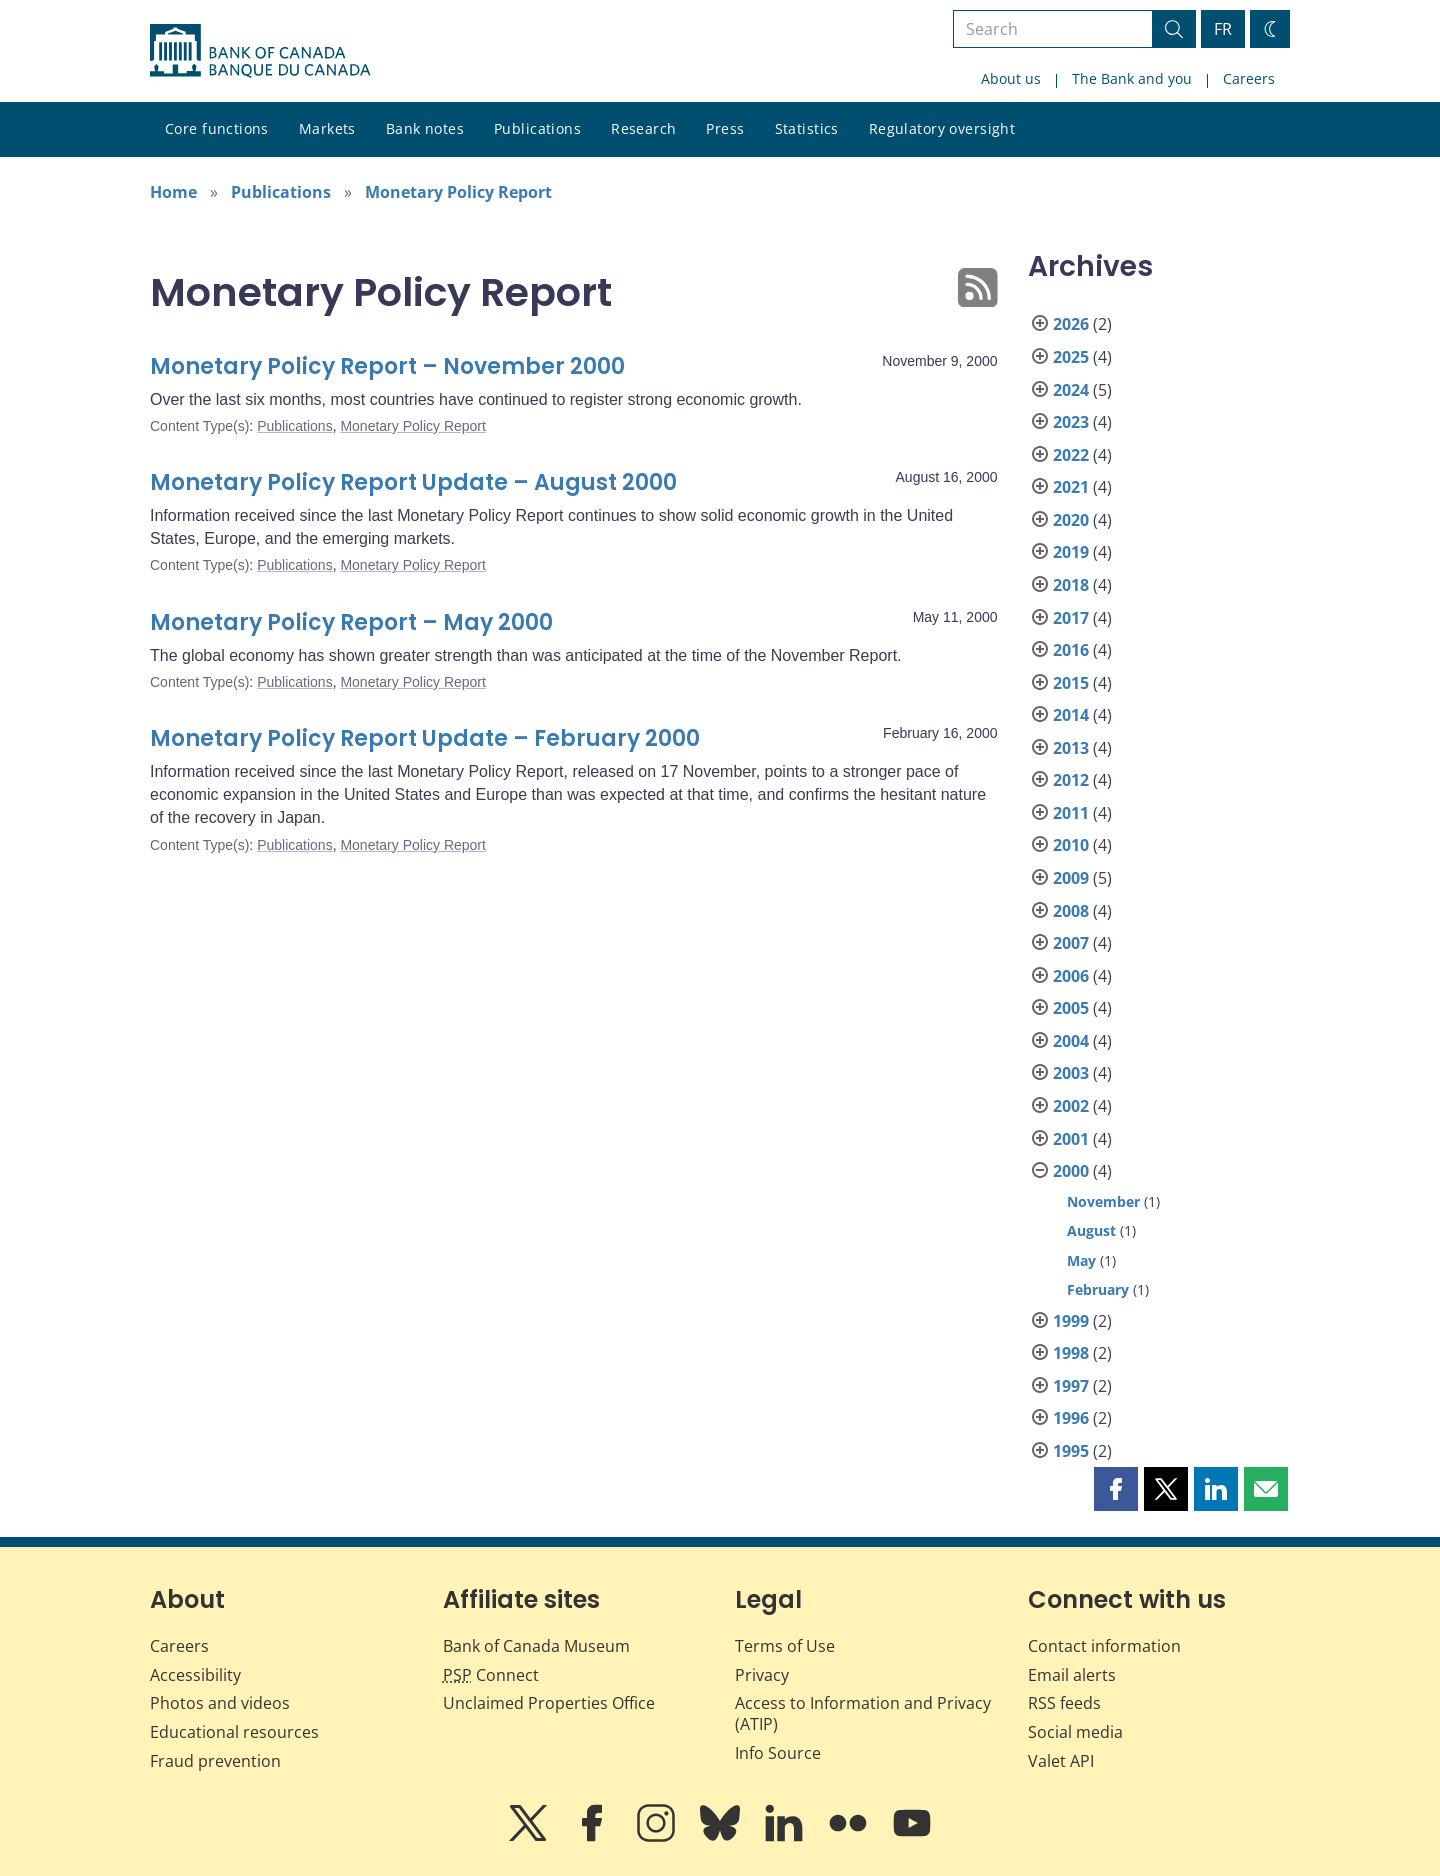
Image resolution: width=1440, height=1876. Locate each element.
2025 (1071, 357)
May (1081, 1260)
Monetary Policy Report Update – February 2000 (425, 738)
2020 (1071, 520)
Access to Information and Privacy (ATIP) (863, 1713)
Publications (537, 128)
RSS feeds (1064, 1703)
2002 (1071, 1106)
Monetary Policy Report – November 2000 (387, 366)
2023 (1071, 422)
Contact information (1104, 1646)
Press (725, 128)
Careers (1249, 78)
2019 (1071, 552)
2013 (1071, 748)
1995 (1071, 1451)
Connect (491, 1675)
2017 (1071, 618)
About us (1011, 78)
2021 (1071, 487)
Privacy (762, 1675)
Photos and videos (220, 1703)
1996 (1071, 1418)
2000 (1071, 1171)
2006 (1071, 976)
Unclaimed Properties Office (549, 1703)
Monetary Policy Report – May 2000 (351, 622)
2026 (1071, 324)
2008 (1071, 911)
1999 (1071, 1321)
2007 (1071, 943)
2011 (1071, 813)
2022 (1071, 455)
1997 (1071, 1386)
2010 (1071, 845)
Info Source (778, 1753)
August (1091, 1230)
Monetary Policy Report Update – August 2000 (413, 482)
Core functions (217, 128)
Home (173, 192)
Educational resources (234, 1732)
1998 (1071, 1353)
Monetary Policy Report (458, 192)
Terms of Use (785, 1646)
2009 (1071, 878)
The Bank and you (1132, 78)
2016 (1071, 650)
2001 (1071, 1139)
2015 (1071, 683)
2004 (1071, 1041)
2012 (1071, 780)
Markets (327, 128)
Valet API (1061, 1761)
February (1098, 1289)
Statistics (807, 128)
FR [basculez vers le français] (1223, 29)
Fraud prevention (215, 1761)
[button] (1116, 1489)
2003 (1071, 1073)
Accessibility (195, 1675)
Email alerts (1072, 1675)
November (1103, 1201)
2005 (1071, 1008)
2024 (1071, 390)
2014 (1071, 715)
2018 (1071, 585)
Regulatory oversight (942, 128)
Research (643, 128)
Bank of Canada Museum (536, 1646)
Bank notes (425, 128)
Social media (1075, 1732)
